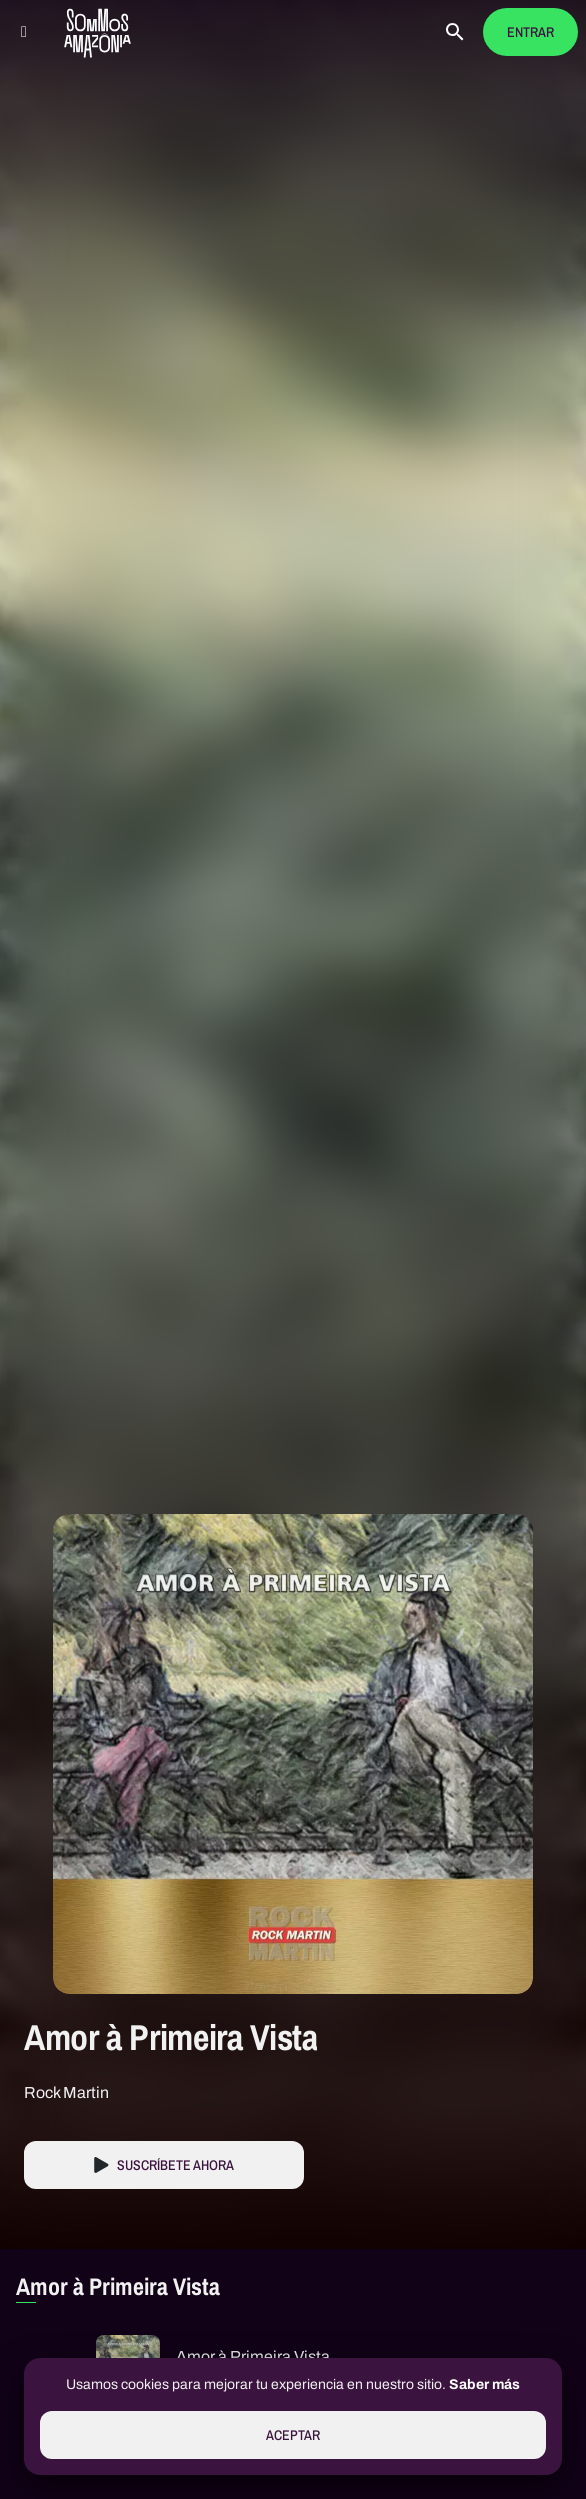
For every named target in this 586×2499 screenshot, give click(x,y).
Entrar (530, 32)
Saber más (484, 2384)
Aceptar (293, 2435)
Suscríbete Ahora (175, 2165)
